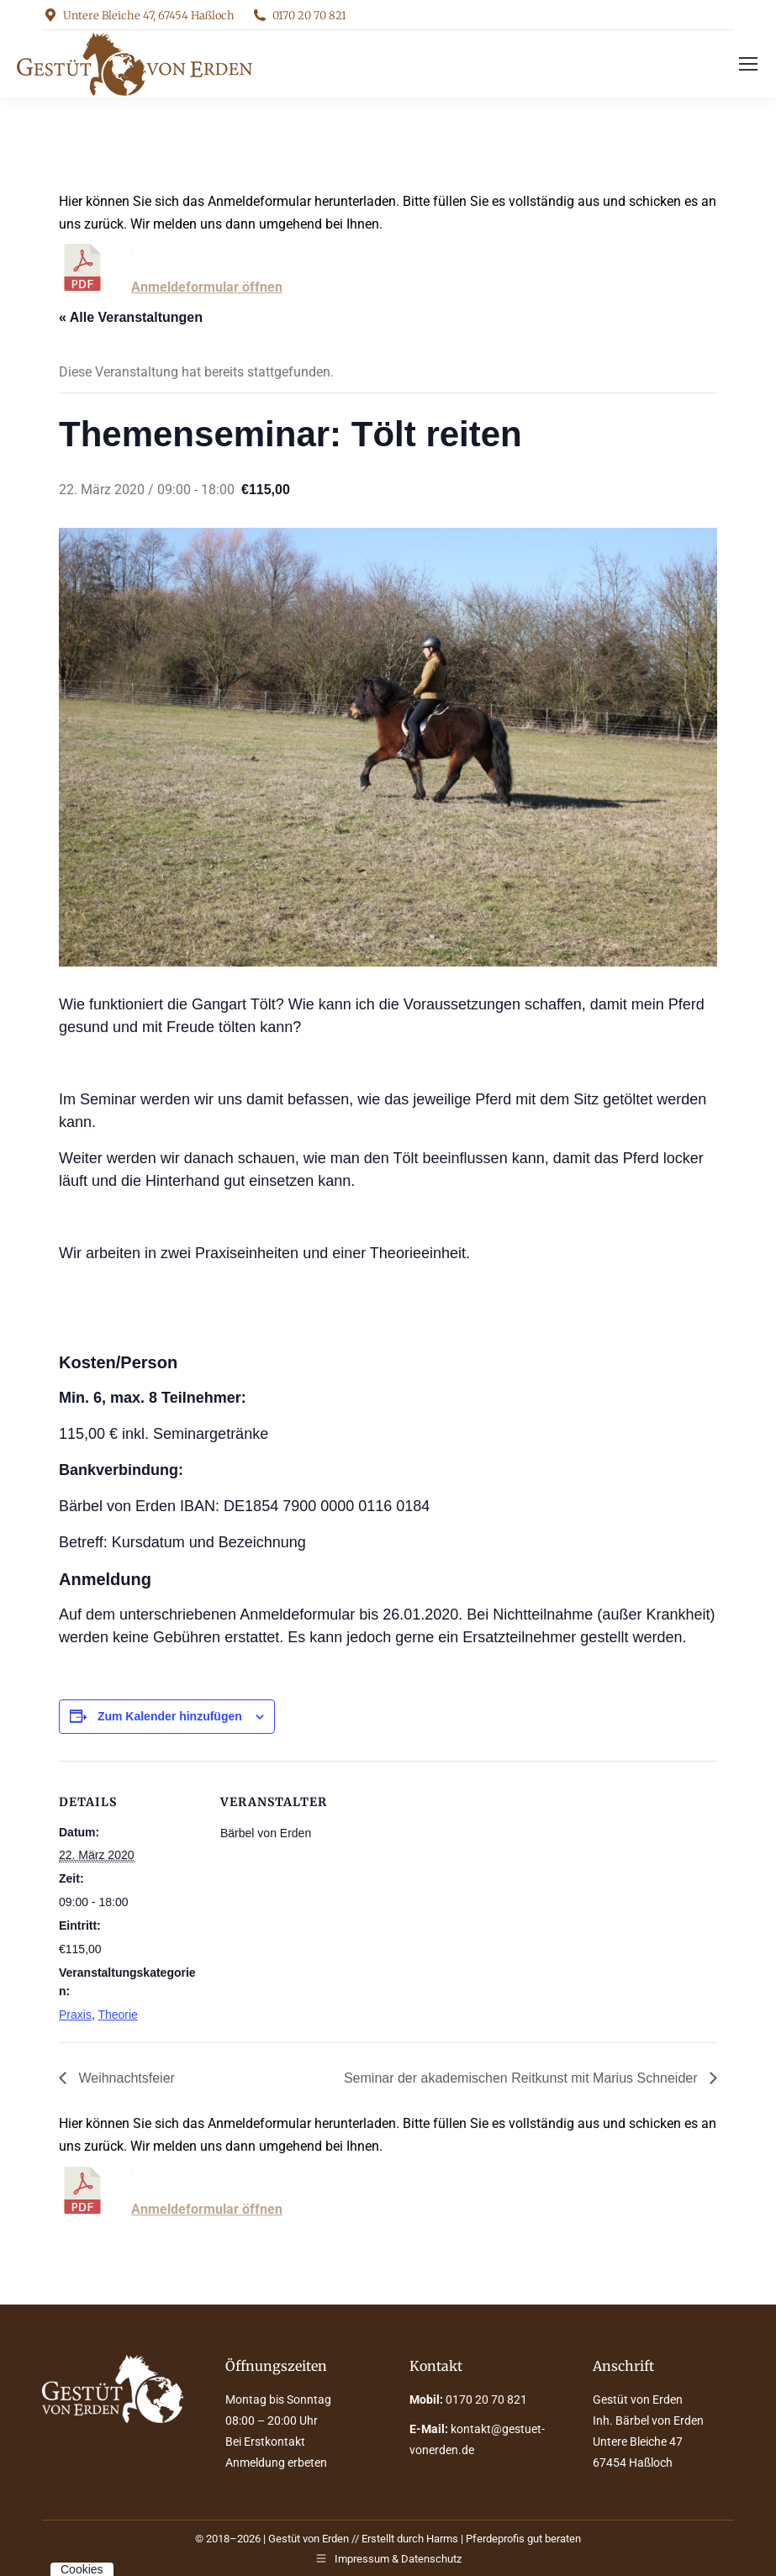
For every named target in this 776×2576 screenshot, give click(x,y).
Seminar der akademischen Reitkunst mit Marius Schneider (522, 2078)
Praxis (75, 2014)
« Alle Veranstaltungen (131, 317)
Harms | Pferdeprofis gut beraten (503, 2538)
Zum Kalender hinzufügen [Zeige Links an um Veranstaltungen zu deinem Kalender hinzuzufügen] (170, 1716)
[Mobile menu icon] (748, 64)
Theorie (117, 2014)
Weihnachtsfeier (125, 2078)
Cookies (82, 2569)
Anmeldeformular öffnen (206, 287)
